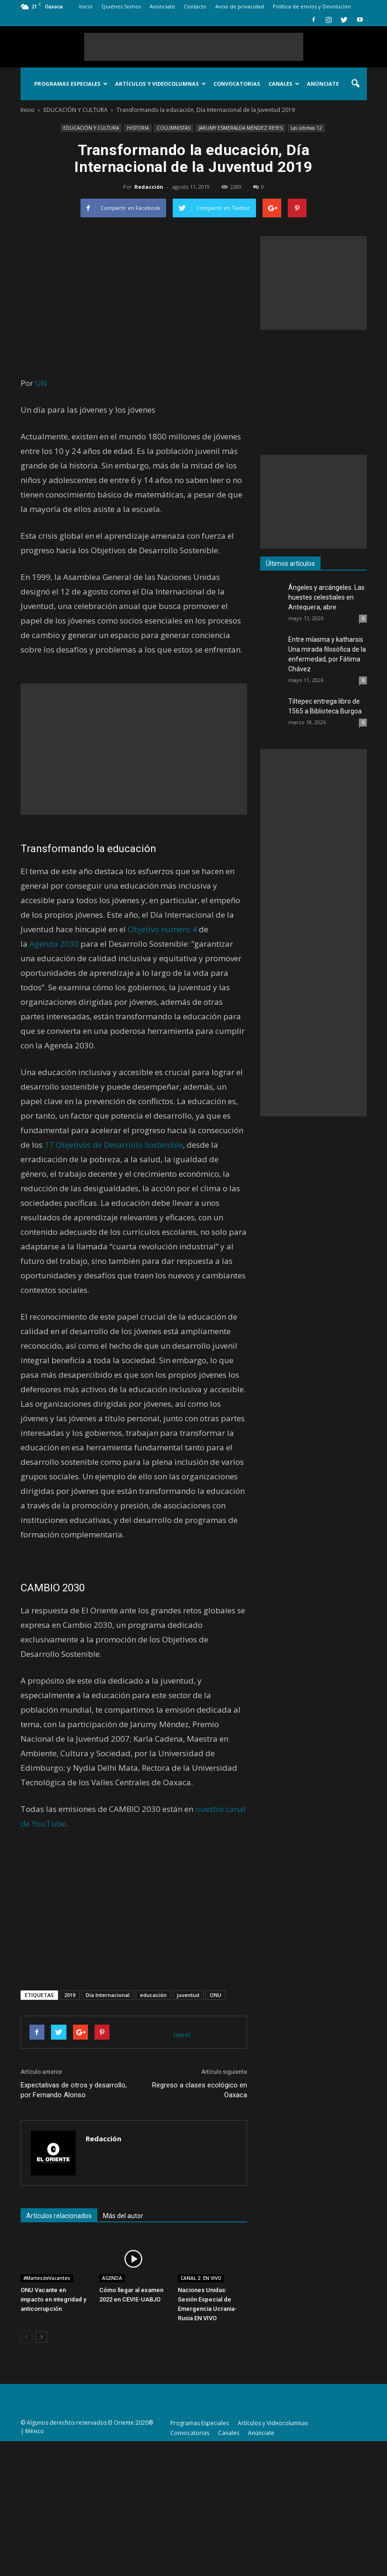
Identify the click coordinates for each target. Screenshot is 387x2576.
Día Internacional (108, 1994)
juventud (188, 1994)
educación (153, 1994)
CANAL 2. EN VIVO (201, 2278)
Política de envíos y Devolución (312, 6)
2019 (69, 1994)
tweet (182, 2034)
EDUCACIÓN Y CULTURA (91, 128)
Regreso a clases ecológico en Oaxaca (199, 2090)
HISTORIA (138, 128)
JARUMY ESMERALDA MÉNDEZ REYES (240, 128)
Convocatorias (236, 83)
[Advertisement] (193, 47)
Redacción (148, 186)
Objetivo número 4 (162, 929)
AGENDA (112, 2278)
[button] (355, 84)
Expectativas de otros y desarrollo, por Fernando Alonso (74, 2090)
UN (41, 383)
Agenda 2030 (54, 943)
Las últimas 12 (306, 128)
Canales (284, 83)
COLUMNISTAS (173, 128)
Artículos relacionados (59, 2216)
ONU (215, 1994)
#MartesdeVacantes (46, 2278)
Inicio (86, 6)
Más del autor (123, 2216)
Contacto (195, 6)
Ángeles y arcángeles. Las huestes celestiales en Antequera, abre (326, 597)
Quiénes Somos (121, 6)
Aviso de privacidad (239, 6)
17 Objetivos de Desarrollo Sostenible (113, 1144)
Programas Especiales (71, 83)
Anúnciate (162, 6)
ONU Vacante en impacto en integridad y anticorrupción (53, 2299)
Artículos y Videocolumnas (160, 83)
